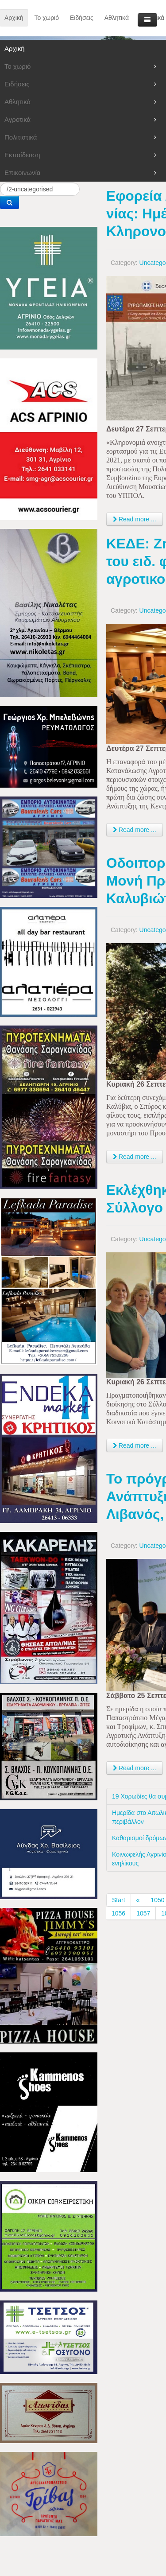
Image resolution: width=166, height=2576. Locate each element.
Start (118, 1900)
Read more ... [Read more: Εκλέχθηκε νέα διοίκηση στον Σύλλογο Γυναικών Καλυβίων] (134, 1445)
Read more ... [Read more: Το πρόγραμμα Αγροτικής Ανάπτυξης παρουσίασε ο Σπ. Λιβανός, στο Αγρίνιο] (134, 1768)
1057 (143, 1913)
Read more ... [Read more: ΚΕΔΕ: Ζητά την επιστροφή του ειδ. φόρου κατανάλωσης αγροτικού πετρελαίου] (134, 829)
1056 (118, 1913)
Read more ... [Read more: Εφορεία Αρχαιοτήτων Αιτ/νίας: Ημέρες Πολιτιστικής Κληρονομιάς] (134, 519)
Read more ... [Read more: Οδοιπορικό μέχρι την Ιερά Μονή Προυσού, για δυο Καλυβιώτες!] (134, 1156)
